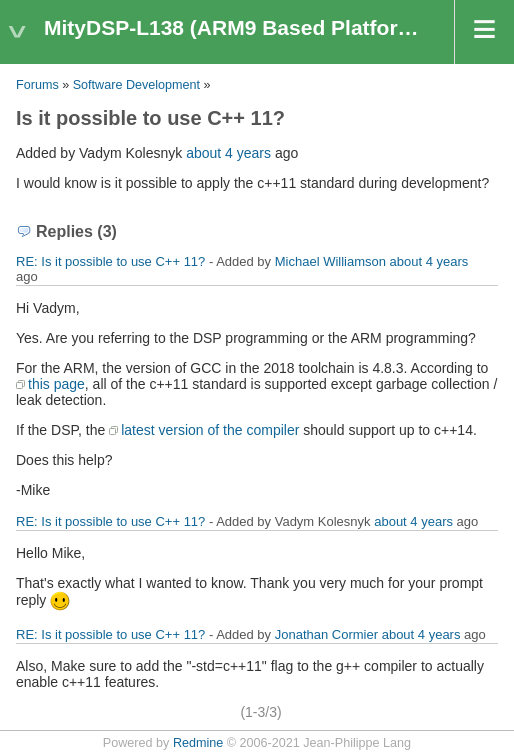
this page (56, 384)
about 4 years (228, 153)
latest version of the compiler (210, 430)
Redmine (198, 743)
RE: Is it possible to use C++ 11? (110, 261)
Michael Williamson (330, 261)
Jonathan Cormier (326, 634)
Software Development (136, 85)
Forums (37, 85)
